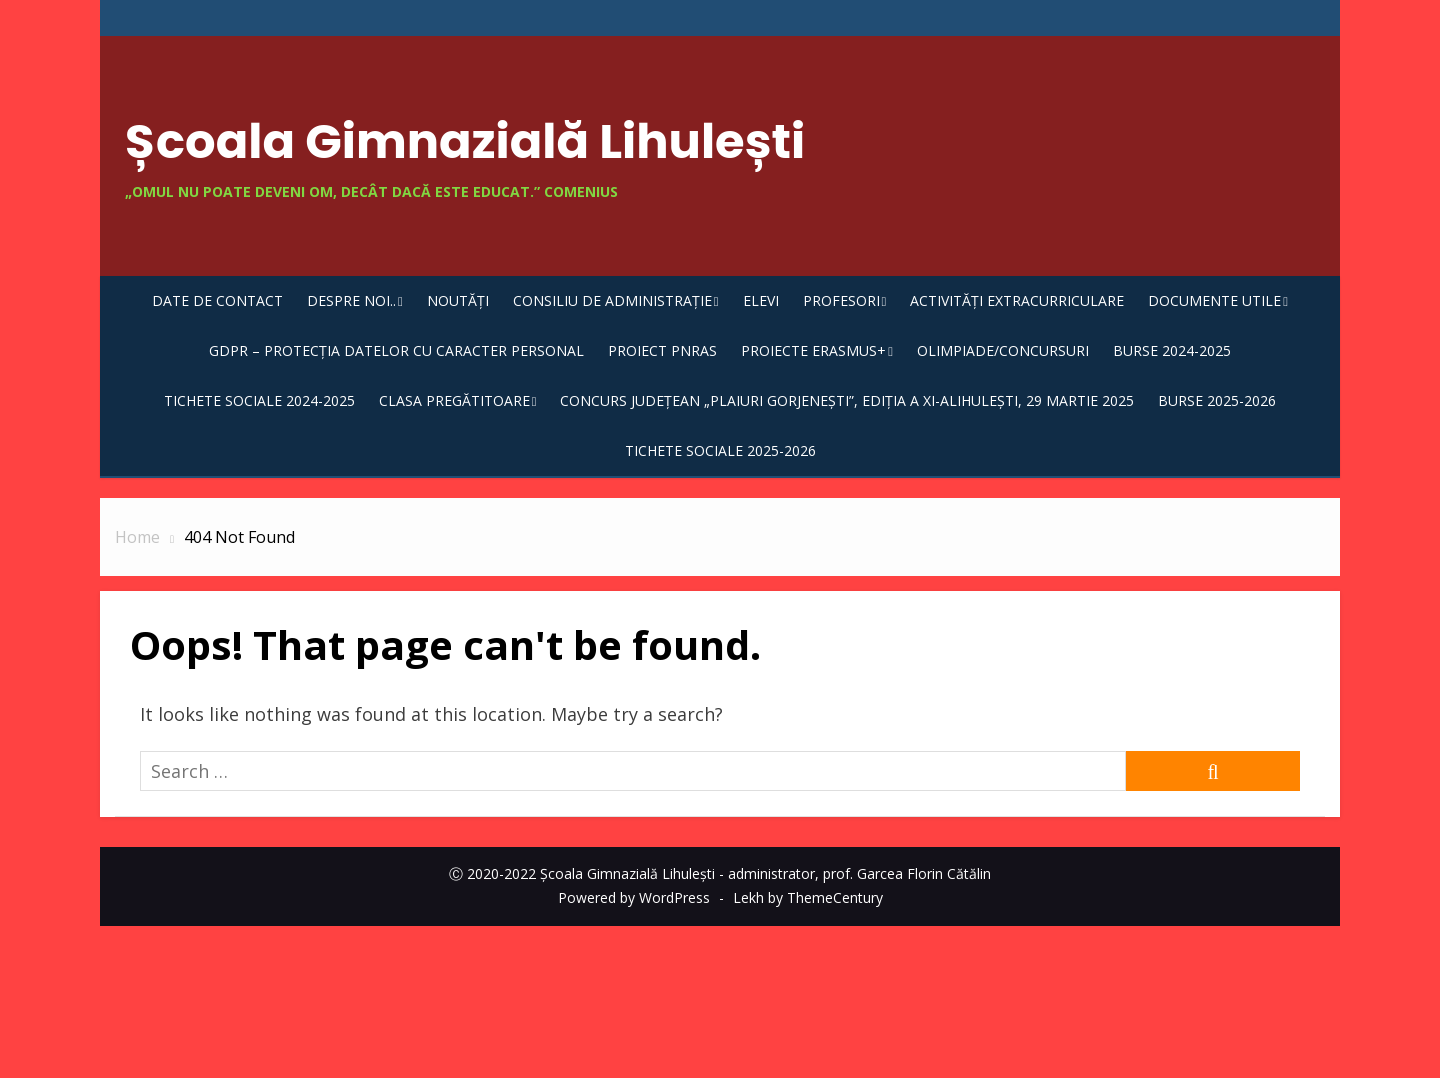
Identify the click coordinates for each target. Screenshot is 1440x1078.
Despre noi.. (351, 300)
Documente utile (1214, 300)
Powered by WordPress (634, 897)
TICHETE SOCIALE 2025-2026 (720, 450)
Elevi (761, 300)
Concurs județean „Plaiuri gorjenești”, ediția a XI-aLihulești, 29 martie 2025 (847, 400)
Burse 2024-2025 (1172, 350)
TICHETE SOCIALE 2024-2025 (259, 400)
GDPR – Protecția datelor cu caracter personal (396, 350)
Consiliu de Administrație (612, 300)
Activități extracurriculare (1017, 300)
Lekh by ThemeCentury (808, 897)
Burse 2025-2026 (1217, 400)
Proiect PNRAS (662, 350)
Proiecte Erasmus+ (813, 350)
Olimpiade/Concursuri (1003, 350)
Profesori (841, 300)
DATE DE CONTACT (217, 300)
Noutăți (458, 300)
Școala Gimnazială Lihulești (465, 141)
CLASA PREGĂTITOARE (454, 400)
